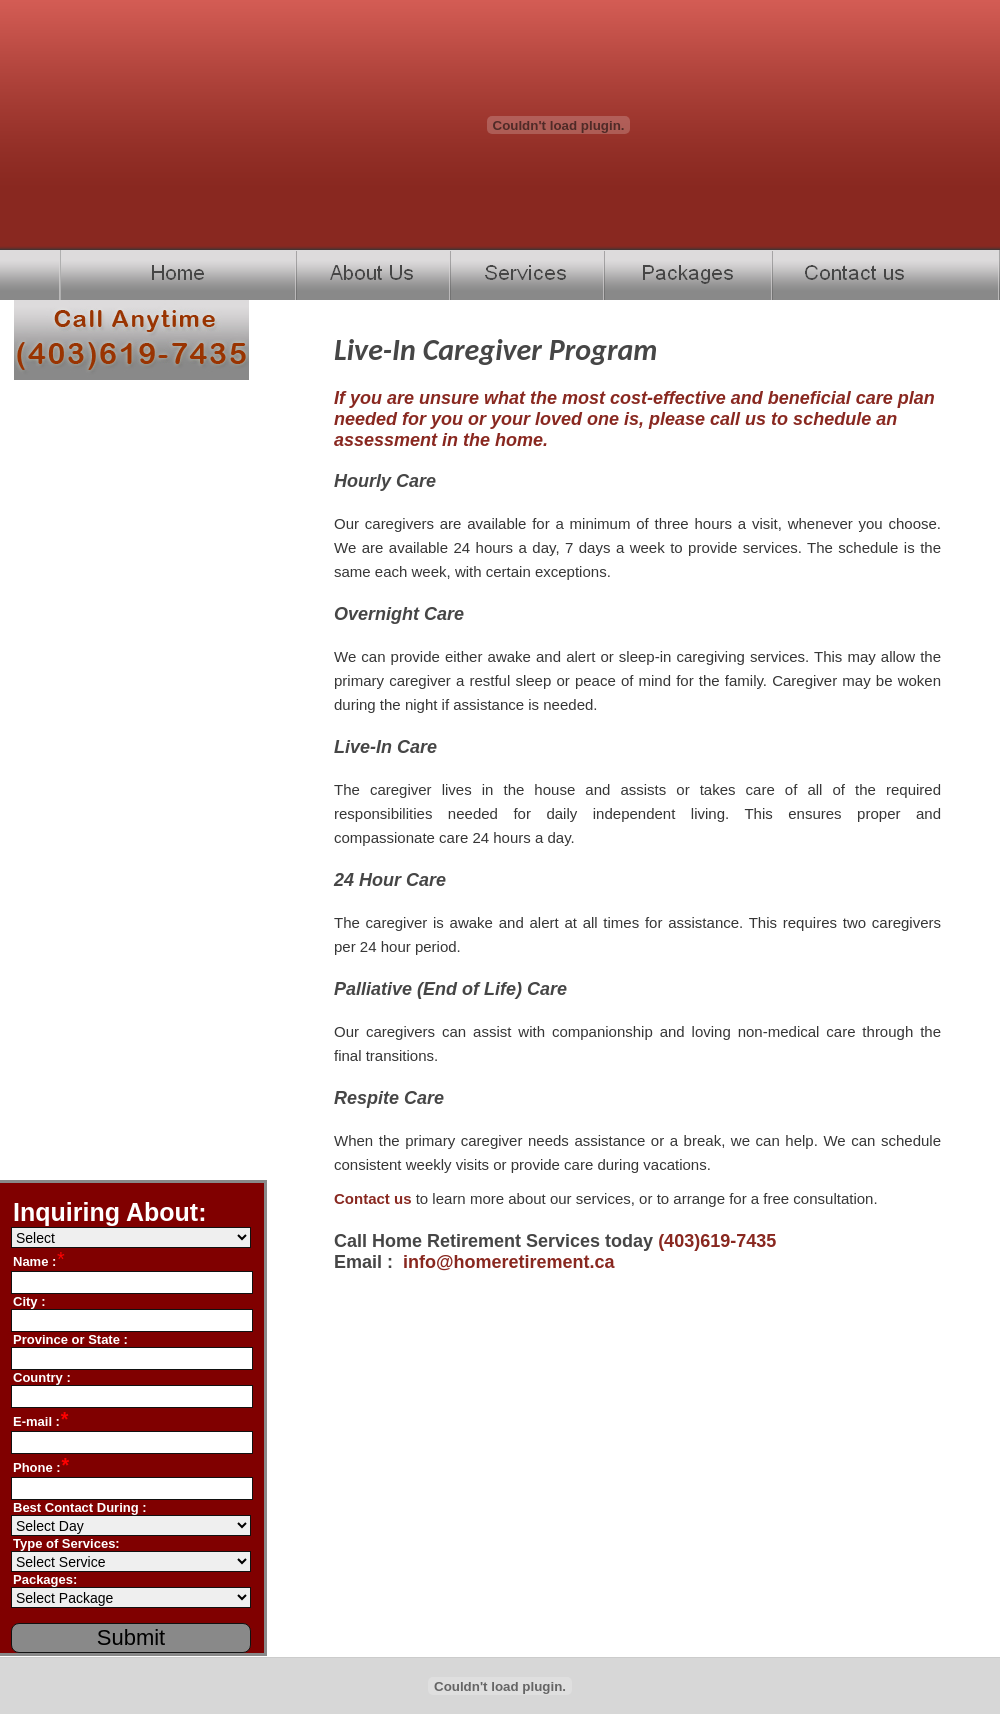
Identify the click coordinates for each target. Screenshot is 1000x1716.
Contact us (373, 1198)
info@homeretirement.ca (509, 1262)
